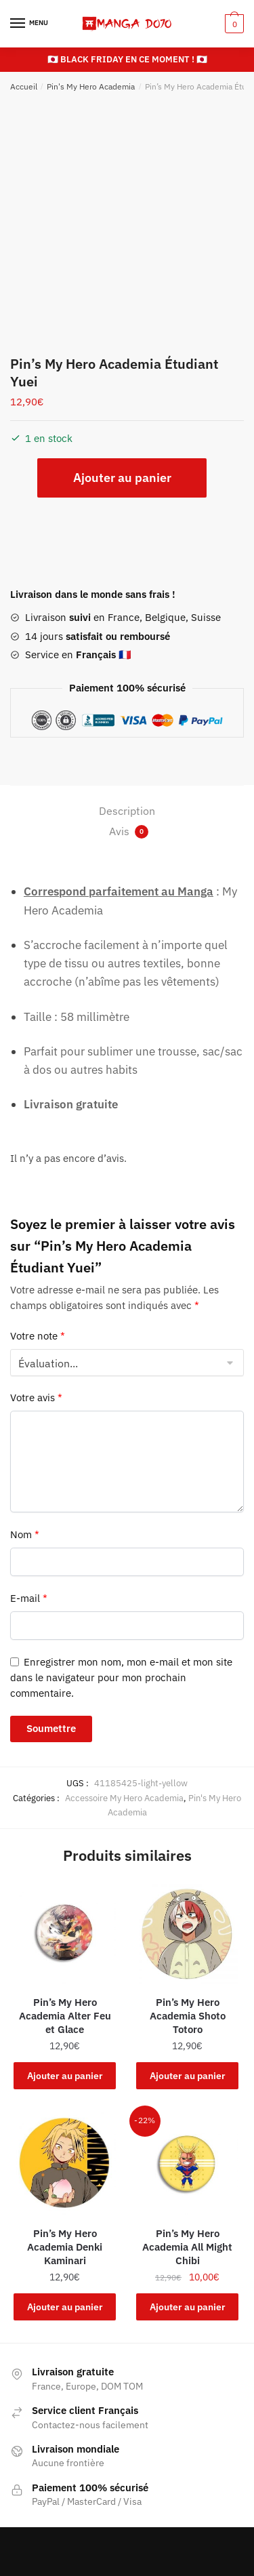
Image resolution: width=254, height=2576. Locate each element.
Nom (24, 1534)
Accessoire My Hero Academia (124, 1798)
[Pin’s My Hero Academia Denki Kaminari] (65, 2163)
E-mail (28, 1598)
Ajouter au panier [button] (65, 2076)
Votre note (37, 1335)
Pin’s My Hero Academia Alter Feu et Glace (65, 2016)
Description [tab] (127, 811)
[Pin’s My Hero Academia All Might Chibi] (187, 2163)
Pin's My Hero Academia (91, 86)
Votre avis (36, 1397)
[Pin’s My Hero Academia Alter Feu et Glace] (65, 1932)
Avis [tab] (128, 831)
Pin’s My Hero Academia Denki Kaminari (64, 2247)
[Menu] (30, 24)
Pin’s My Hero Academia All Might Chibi (187, 2247)
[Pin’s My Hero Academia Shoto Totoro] (187, 1932)
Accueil (23, 86)
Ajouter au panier (122, 477)
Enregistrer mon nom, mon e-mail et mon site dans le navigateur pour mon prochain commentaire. (121, 1677)
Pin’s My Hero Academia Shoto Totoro (188, 2016)
